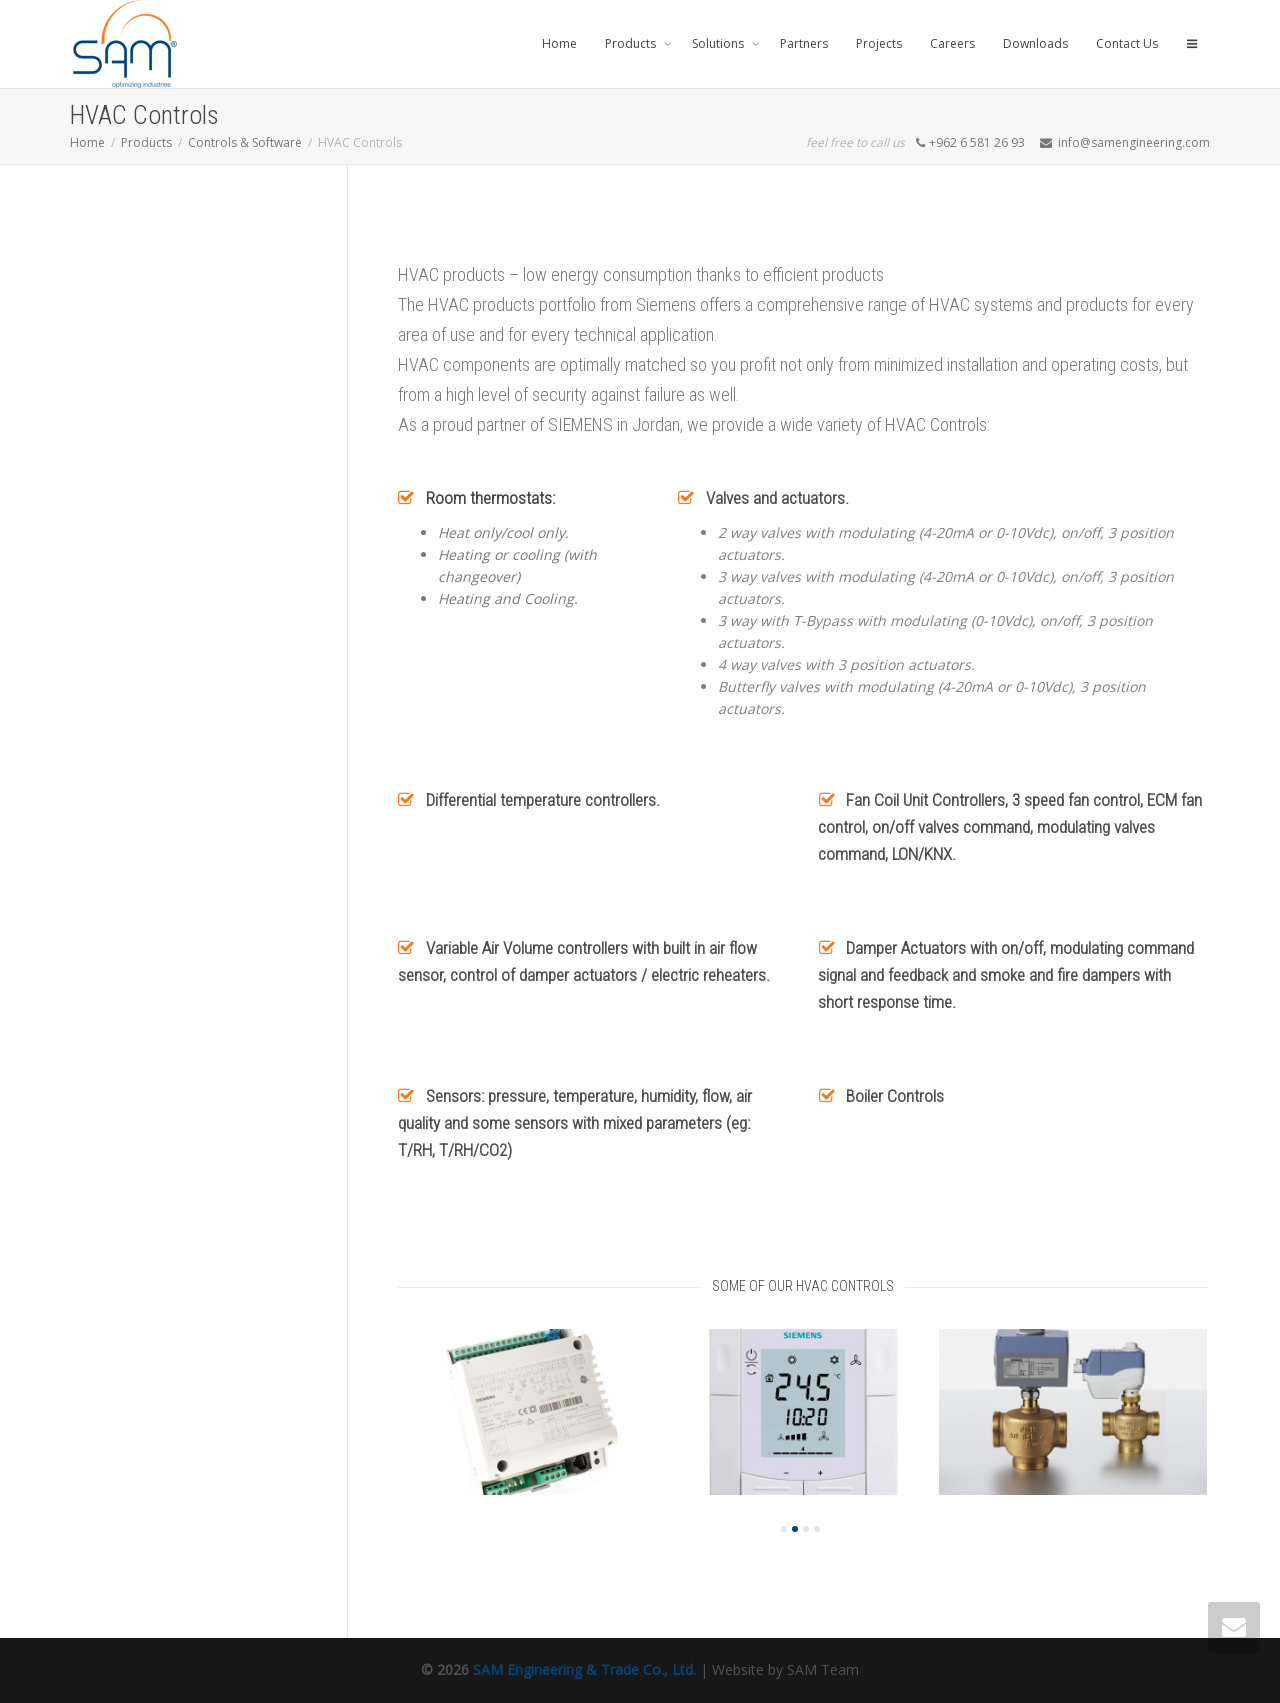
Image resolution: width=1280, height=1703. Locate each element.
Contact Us (1127, 43)
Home (559, 43)
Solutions (719, 43)
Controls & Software (245, 142)
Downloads (1035, 43)
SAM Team (823, 1669)
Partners (804, 43)
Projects (879, 43)
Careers (952, 43)
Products (632, 43)
